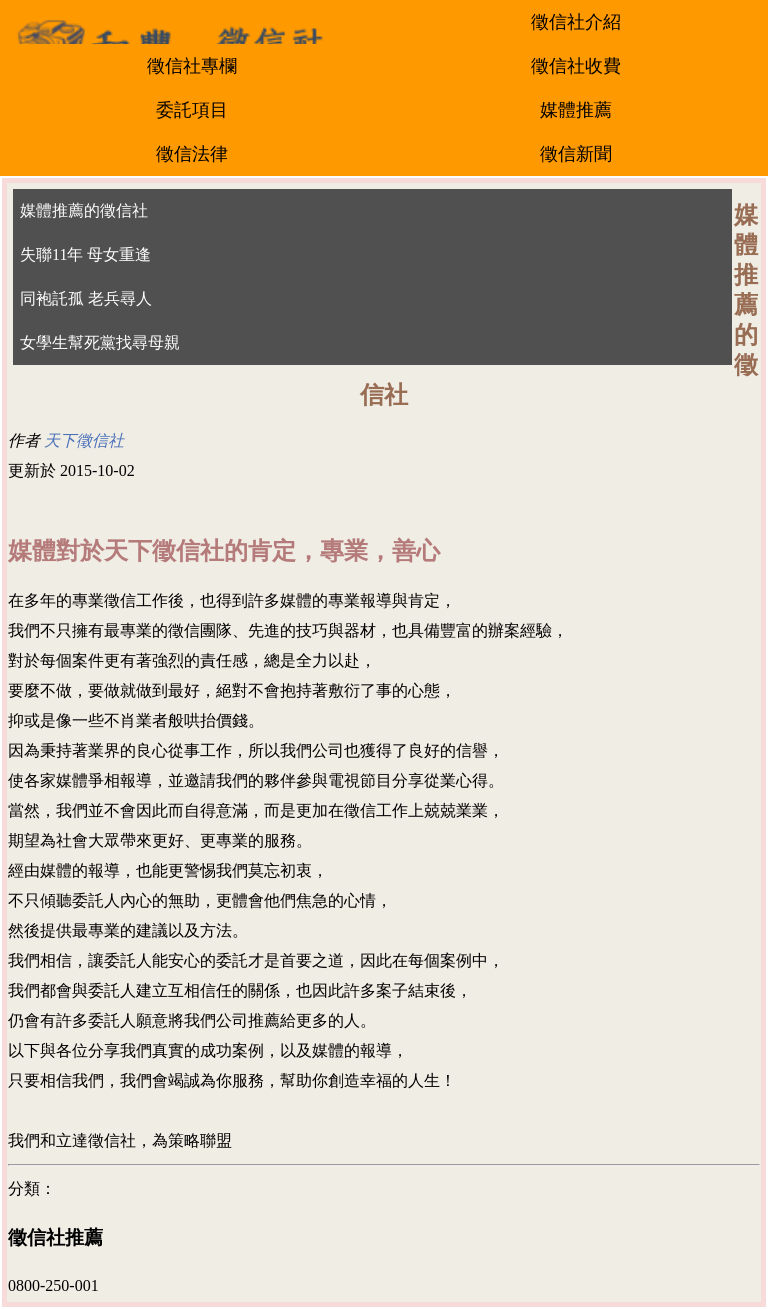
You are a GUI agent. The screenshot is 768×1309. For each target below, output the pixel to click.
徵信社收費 (576, 66)
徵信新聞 (576, 154)
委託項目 (192, 110)
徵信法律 (192, 154)
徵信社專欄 (192, 66)
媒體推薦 (576, 110)
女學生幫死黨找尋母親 (100, 342)
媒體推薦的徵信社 (84, 210)
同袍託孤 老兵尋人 (86, 298)
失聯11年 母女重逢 (85, 254)
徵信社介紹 (576, 22)
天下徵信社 (84, 440)
